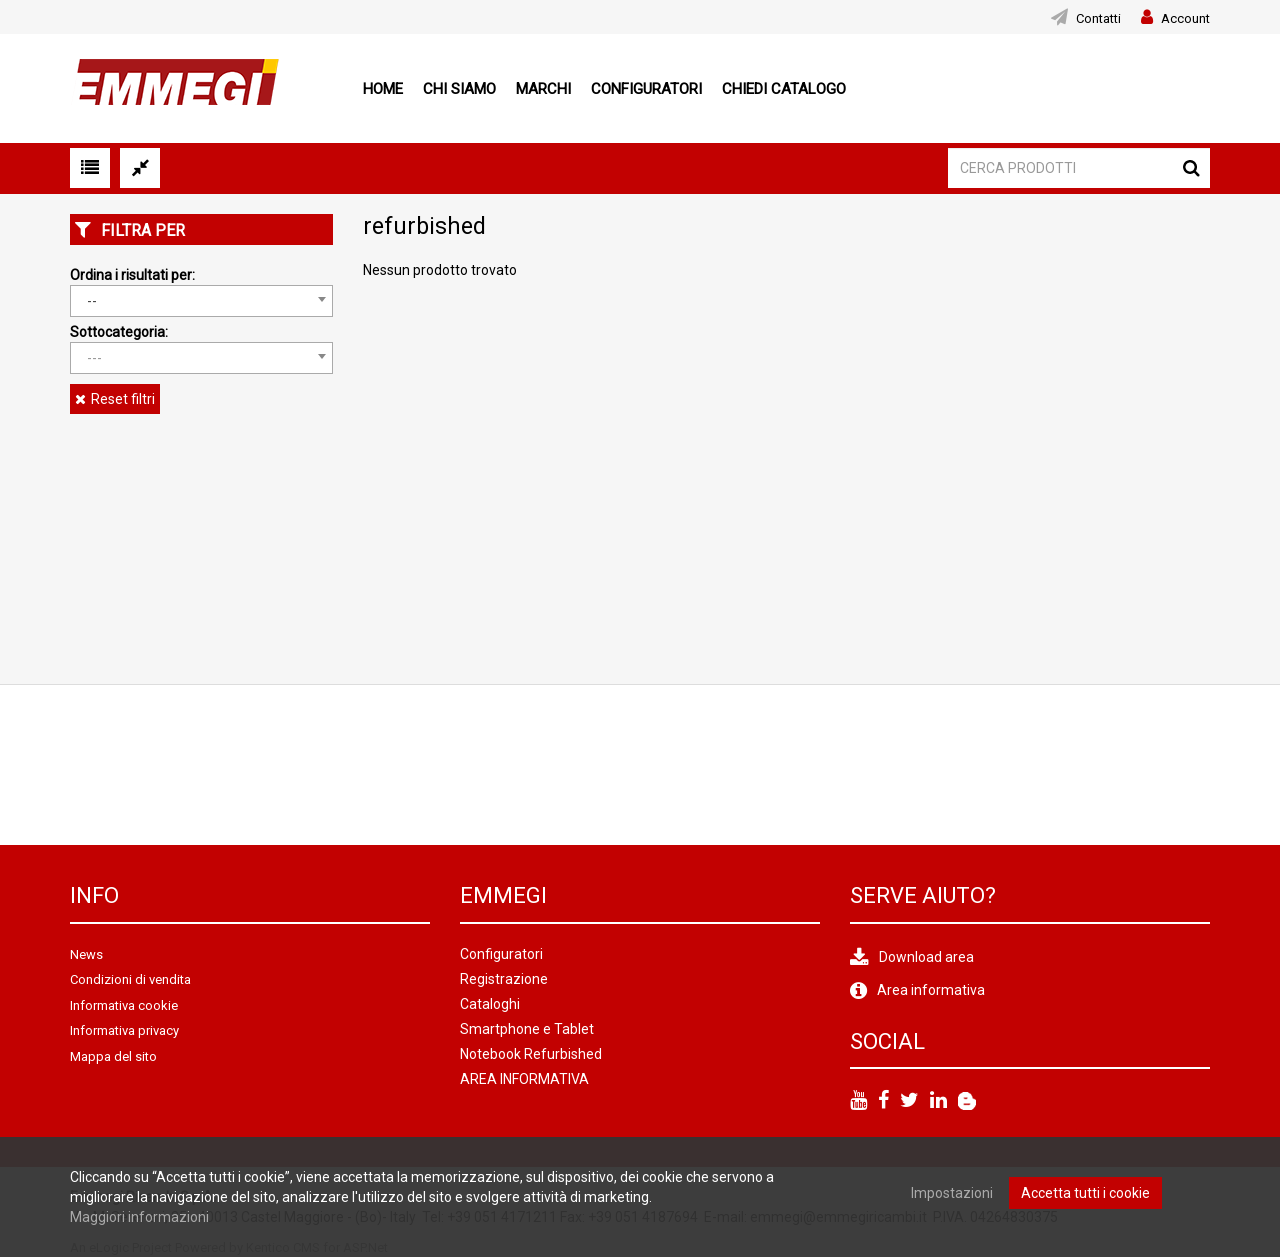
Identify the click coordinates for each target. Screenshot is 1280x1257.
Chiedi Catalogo (784, 89)
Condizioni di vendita (130, 979)
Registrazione (504, 979)
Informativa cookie (124, 1005)
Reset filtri (123, 399)
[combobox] (201, 301)
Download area (926, 957)
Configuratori (646, 89)
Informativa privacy (124, 1030)
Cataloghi (490, 1004)
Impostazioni (952, 1193)
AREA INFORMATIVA (524, 1079)
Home (383, 89)
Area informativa (931, 990)
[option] (152, 765)
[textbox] (201, 358)
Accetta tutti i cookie (1085, 1193)
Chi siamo (459, 89)
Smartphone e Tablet (527, 1029)
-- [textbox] (92, 301)
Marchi (543, 89)
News (86, 954)
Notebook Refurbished (531, 1054)
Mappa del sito (113, 1056)
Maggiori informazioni (139, 1217)
